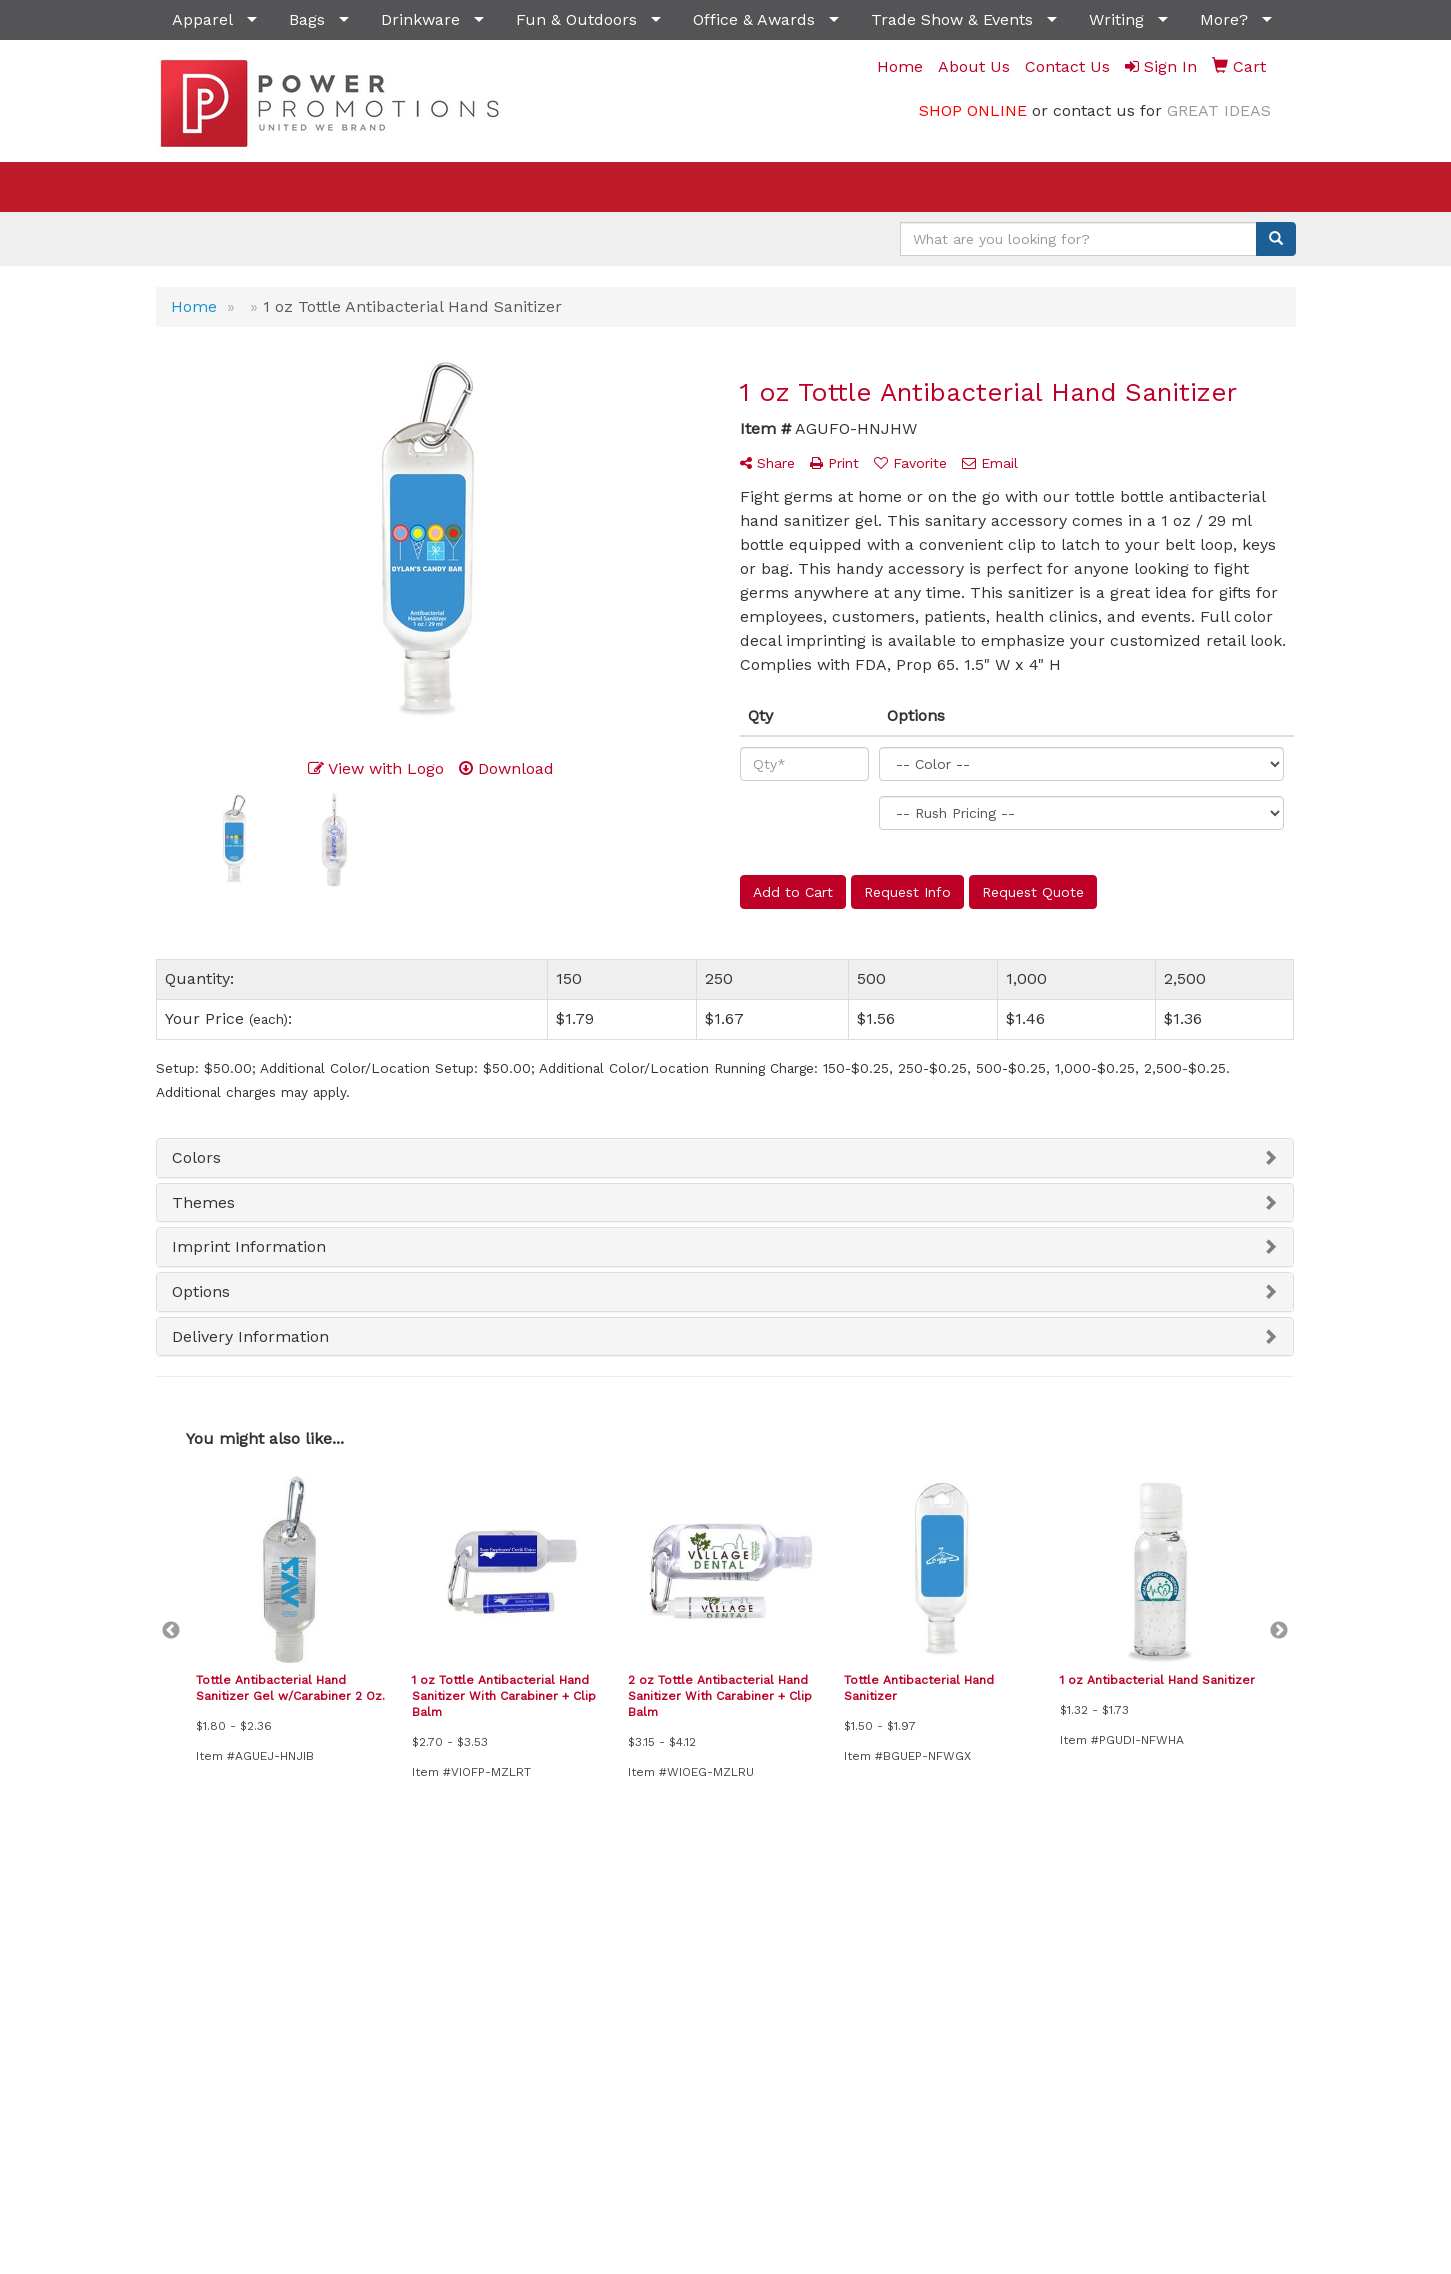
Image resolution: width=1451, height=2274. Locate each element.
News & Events (399, 1920)
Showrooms (584, 1948)
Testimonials (782, 1948)
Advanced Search (601, 1920)
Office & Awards (754, 19)
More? (1224, 19)
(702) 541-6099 (1238, 2159)
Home (175, 1920)
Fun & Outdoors (576, 19)
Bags (307, 19)
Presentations (786, 1920)
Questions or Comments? (254, 2012)
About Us (185, 1948)
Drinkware (420, 19)
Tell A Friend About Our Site (263, 2036)
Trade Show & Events (952, 19)
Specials (377, 1948)
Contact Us (191, 1976)
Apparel (202, 19)
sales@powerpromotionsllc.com (1172, 2183)
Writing (1116, 19)
